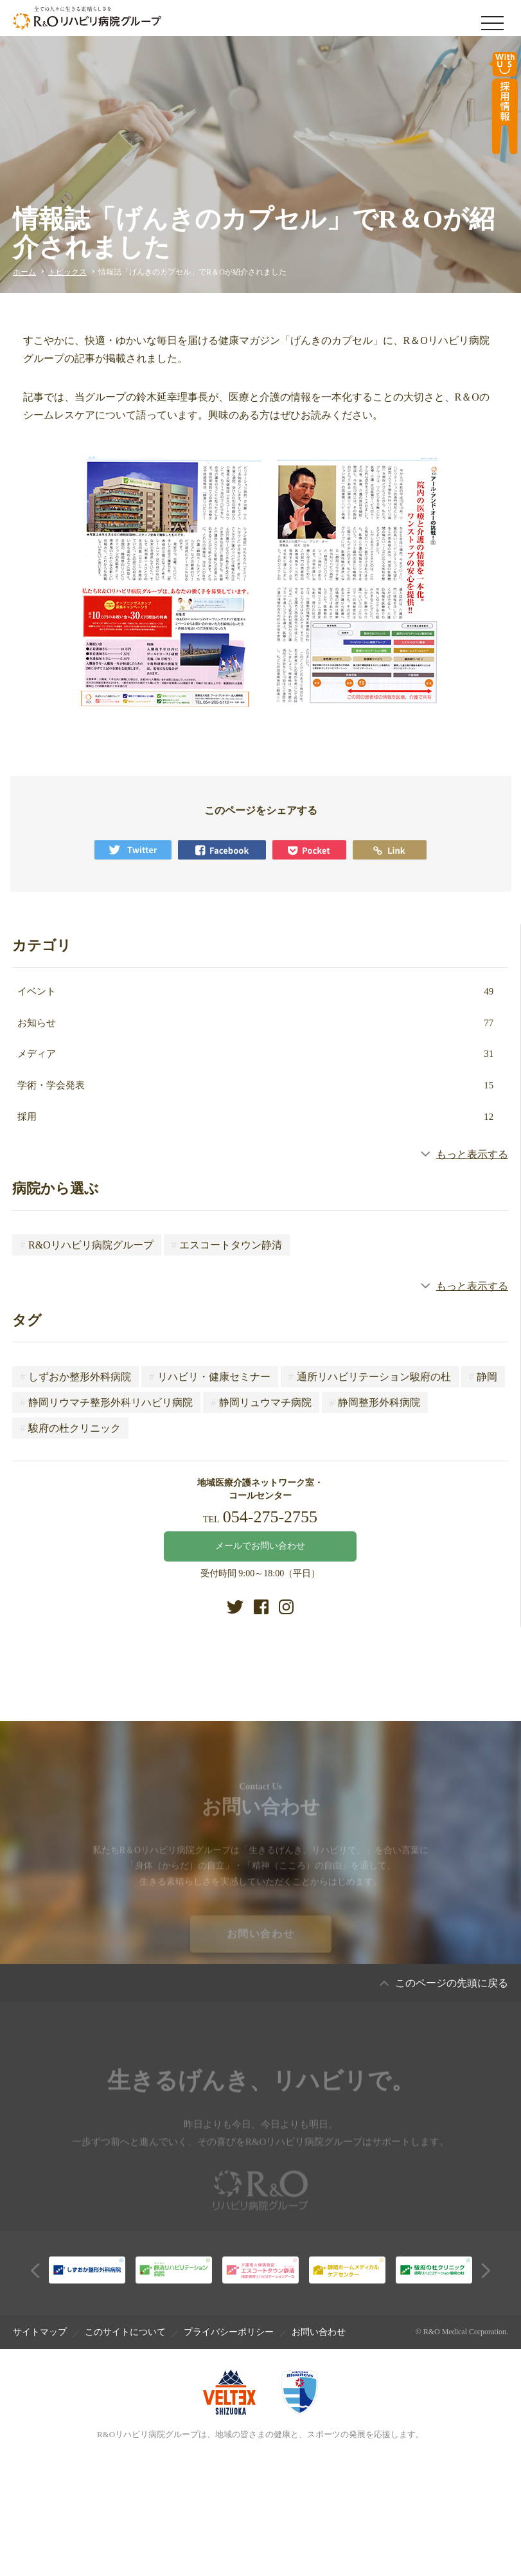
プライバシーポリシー (229, 2332)
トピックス (67, 271)
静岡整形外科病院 (375, 1402)
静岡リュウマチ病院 (261, 1402)
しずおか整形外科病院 (75, 1376)
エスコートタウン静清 (227, 1244)
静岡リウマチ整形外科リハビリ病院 (106, 1402)
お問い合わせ (261, 1943)
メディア (255, 1053)
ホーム (24, 271)
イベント (255, 991)
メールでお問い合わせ (260, 1546)
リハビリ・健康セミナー (209, 1376)
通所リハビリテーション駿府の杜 (369, 1376)
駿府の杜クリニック (70, 1428)
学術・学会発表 (255, 1085)
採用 (255, 1116)
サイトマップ (40, 2332)
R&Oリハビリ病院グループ (86, 1244)
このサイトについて (125, 2332)
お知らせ (255, 1022)
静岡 (483, 1376)
